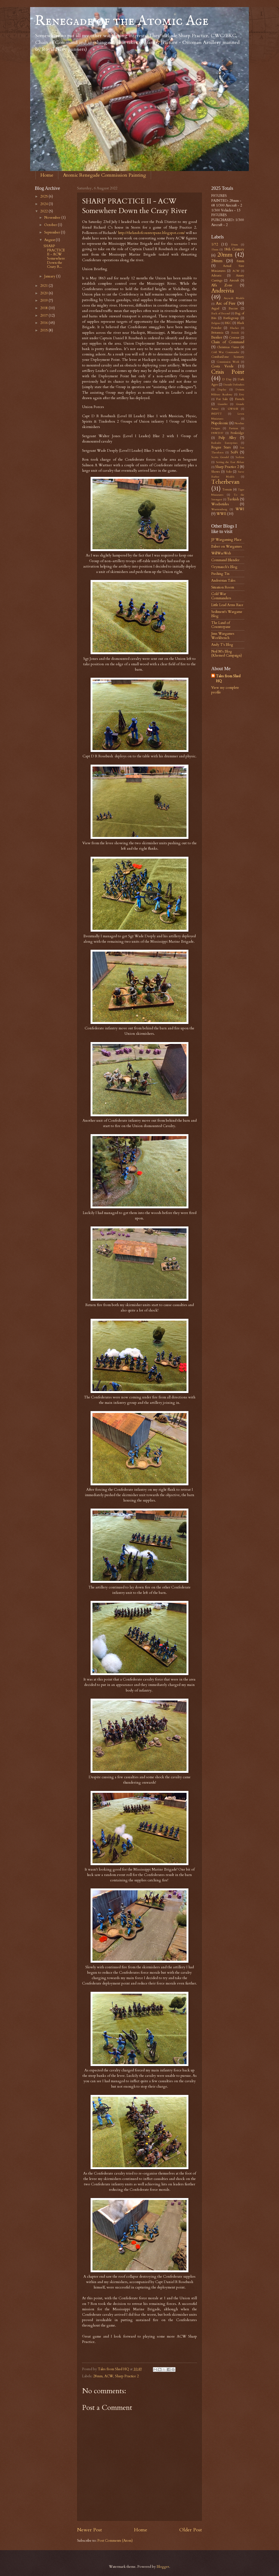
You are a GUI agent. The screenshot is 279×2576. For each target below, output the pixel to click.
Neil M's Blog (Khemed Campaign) (226, 653)
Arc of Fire (226, 303)
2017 (44, 315)
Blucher (234, 328)
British (235, 333)
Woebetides (220, 504)
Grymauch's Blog (224, 566)
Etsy (241, 394)
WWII (221, 513)
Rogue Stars (221, 447)
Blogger (163, 2566)
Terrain (227, 489)
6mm (240, 261)
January (50, 276)
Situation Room (222, 587)
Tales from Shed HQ (228, 678)
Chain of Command (227, 342)
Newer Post (89, 2530)
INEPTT (216, 414)
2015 (44, 330)
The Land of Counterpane (221, 624)
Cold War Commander (225, 352)
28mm (98, 2376)
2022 (44, 211)
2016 (44, 322)
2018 (44, 308)
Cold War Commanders (221, 595)
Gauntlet (222, 404)
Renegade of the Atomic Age (122, 21)
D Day (227, 379)
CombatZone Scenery (227, 357)
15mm (214, 249)
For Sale (222, 399)
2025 (44, 196)
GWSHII (233, 409)
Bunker (216, 337)
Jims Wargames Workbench (222, 635)
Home (46, 175)
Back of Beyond (220, 313)
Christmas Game (228, 347)
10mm (234, 244)
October (51, 224)
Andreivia (222, 291)
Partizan (233, 428)
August (50, 239)
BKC (228, 323)
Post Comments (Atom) (115, 2540)
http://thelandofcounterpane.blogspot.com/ (151, 232)
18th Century (234, 249)
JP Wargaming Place (226, 539)
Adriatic (216, 275)
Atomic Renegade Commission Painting (104, 175)
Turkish (233, 499)
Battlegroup (231, 318)
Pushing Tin (220, 573)
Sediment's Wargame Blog (226, 613)
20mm (224, 255)
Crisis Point (227, 372)
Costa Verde (222, 366)
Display (222, 389)
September (52, 232)
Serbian (239, 457)
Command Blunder (225, 560)
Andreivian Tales (223, 580)
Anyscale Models (234, 298)
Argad (215, 308)
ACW (108, 2376)
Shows (215, 472)
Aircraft (234, 280)
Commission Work (228, 362)
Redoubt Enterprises (224, 443)
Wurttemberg (219, 509)
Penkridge (237, 433)
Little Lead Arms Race (227, 605)
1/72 (214, 244)
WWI (239, 509)
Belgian (215, 323)
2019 (44, 300)
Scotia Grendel (220, 457)
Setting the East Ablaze (230, 462)
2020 (44, 293)
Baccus (233, 308)
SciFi (234, 452)
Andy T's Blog (222, 644)
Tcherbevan (225, 482)
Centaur (234, 337)
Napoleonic (219, 423)
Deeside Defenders (233, 384)
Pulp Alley (227, 437)
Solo (229, 472)
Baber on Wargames (226, 546)
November (52, 217)
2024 (44, 204)
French (239, 399)
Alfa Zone (221, 285)
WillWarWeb (221, 553)
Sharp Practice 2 (127, 2376)
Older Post (190, 2530)
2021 (44, 285)
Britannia (217, 333)
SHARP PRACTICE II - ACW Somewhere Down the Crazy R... (54, 256)
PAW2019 (217, 433)
